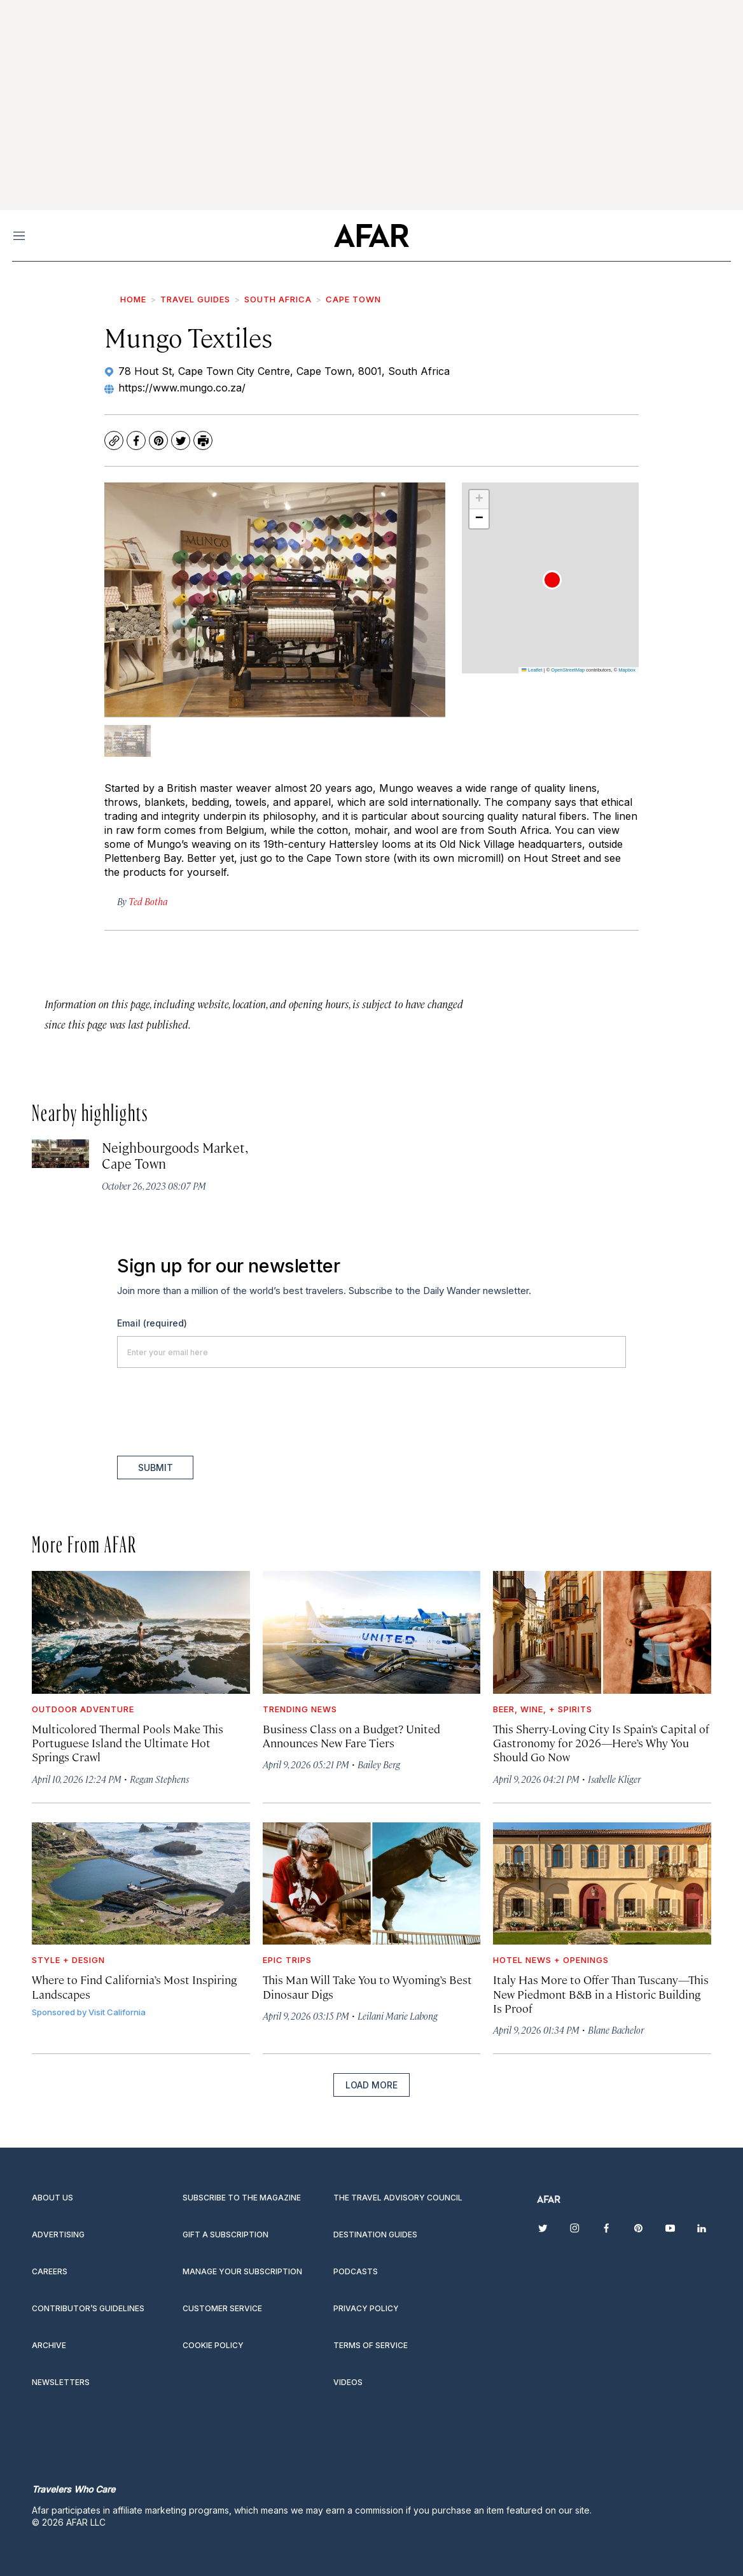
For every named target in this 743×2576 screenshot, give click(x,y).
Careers (49, 2271)
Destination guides (375, 2234)
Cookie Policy (213, 2345)
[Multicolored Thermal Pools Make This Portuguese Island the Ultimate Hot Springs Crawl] (141, 1632)
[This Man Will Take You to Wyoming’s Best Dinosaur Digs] (372, 1883)
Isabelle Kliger (614, 1779)
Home (133, 299)
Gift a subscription (225, 2234)
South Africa (278, 299)
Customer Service (222, 2308)
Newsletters (61, 2382)
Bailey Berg (379, 1764)
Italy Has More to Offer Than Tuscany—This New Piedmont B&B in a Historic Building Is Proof (601, 1993)
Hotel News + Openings (551, 1960)
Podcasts (355, 2271)
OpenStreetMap (568, 670)
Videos (348, 2382)
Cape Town (353, 299)
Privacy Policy (366, 2308)
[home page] (371, 235)
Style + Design (68, 1960)
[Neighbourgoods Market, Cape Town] (60, 1153)
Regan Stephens (159, 1779)
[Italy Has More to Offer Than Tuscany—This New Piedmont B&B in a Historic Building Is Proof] (602, 1883)
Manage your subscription (242, 2271)
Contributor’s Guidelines (88, 2308)
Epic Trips (287, 1960)
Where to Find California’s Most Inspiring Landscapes (134, 1986)
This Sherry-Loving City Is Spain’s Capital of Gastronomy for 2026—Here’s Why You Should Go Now (601, 1742)
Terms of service (370, 2345)
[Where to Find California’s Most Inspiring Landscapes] (141, 1883)
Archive (49, 2345)
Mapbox (626, 670)
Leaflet (532, 670)
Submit (155, 1467)
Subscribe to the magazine (242, 2197)
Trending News (300, 1709)
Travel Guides (195, 299)
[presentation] (213, 1412)
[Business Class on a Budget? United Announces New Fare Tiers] (372, 1632)
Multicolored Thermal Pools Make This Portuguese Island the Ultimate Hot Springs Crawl (127, 1742)
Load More (371, 2085)
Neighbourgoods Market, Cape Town (174, 1155)
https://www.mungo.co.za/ (182, 387)
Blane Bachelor (616, 2029)
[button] (552, 579)
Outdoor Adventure (83, 1709)
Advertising (58, 2234)
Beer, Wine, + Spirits (542, 1709)
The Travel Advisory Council (397, 2197)
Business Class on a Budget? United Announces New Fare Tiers (351, 1735)
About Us (52, 2197)
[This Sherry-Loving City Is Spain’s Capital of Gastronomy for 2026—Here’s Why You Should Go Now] (602, 1632)
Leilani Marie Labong (398, 2015)
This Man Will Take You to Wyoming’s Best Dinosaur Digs (367, 1986)
